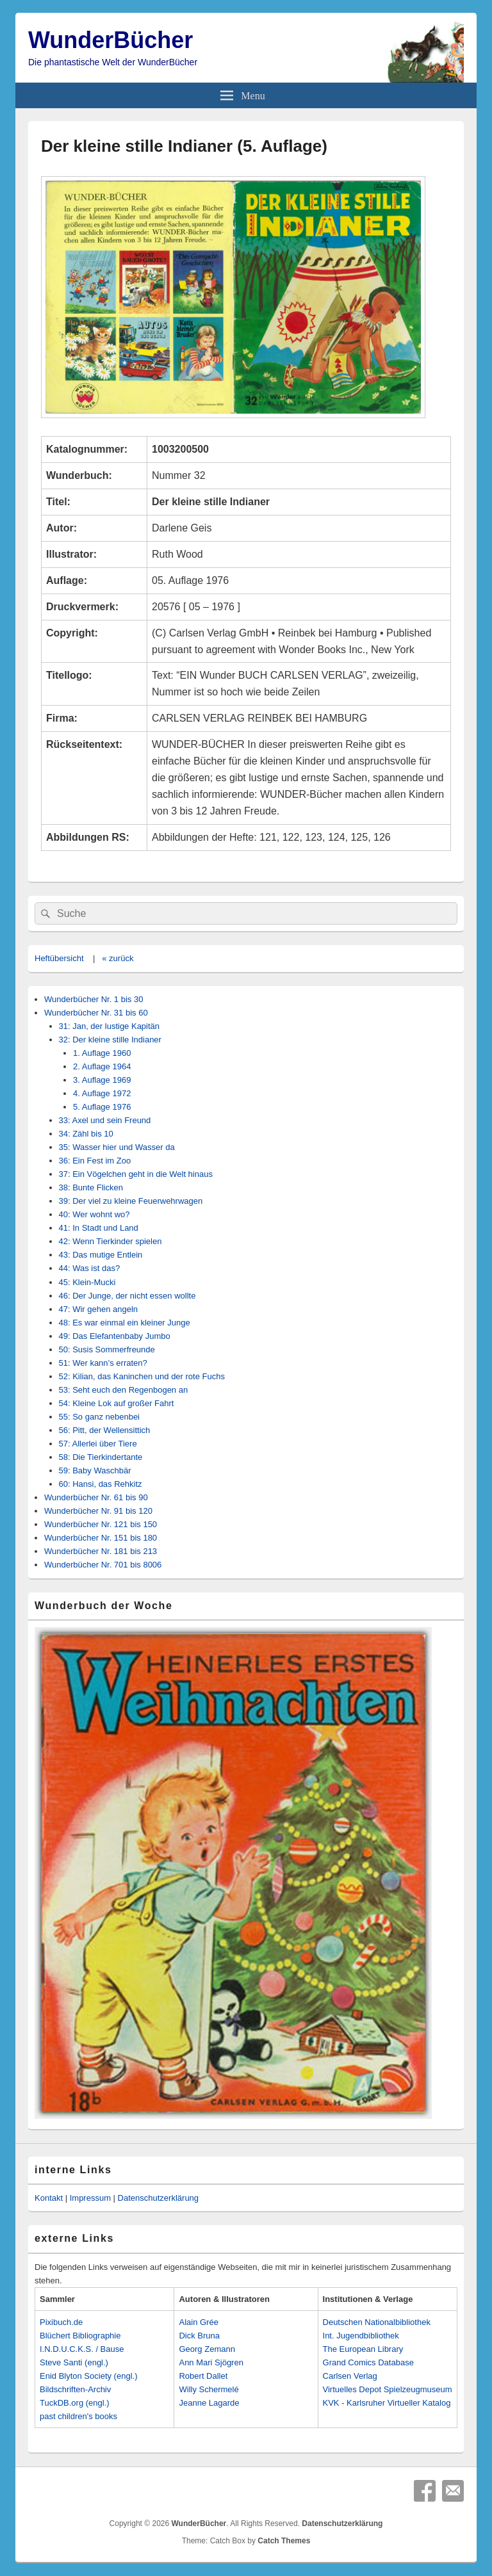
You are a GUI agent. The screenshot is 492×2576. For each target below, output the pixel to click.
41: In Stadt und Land (98, 1228)
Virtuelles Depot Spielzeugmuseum (387, 2389)
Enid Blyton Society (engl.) (88, 2376)
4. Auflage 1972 (102, 1093)
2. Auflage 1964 (102, 1066)
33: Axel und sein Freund (105, 1120)
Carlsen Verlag (350, 2376)
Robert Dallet (203, 2376)
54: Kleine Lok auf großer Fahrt (116, 1403)
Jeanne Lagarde (209, 2403)
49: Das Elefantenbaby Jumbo (114, 1336)
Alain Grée (198, 2322)
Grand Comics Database (368, 2362)
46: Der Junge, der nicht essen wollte (127, 1295)
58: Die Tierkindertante (101, 1457)
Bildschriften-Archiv (75, 2389)
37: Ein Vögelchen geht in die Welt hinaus (136, 1174)
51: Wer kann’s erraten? (103, 1363)
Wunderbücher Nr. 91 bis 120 (98, 1511)
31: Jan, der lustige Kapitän (109, 1026)
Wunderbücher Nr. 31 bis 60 (96, 1012)
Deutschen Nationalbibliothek (376, 2322)
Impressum (90, 2198)
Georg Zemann (206, 2349)
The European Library (363, 2349)
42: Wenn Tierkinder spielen (110, 1241)
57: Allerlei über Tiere (98, 1443)
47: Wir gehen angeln (98, 1309)
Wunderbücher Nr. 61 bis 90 (96, 1497)
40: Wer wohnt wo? (94, 1214)
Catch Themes (284, 2540)
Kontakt (49, 2198)
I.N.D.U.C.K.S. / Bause (82, 2349)
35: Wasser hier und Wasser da (117, 1147)
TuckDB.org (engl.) (75, 2403)
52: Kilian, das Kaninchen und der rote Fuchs (142, 1376)
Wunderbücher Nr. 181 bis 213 (100, 1551)
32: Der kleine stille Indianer (110, 1039)
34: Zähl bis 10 (86, 1133)
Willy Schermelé (208, 2389)
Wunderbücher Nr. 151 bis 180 (100, 1538)
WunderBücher (110, 40)
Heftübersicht (59, 958)
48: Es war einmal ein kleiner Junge (124, 1322)
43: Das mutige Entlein (101, 1255)
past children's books (78, 2416)
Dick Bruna (199, 2335)
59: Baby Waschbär (95, 1470)
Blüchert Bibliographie (80, 2335)
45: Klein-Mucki (87, 1282)
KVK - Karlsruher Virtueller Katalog (387, 2403)
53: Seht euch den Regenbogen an (123, 1390)
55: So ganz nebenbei (99, 1417)
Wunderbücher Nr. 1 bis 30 (93, 999)
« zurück (117, 958)
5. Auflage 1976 (102, 1107)
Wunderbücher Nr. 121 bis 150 (100, 1524)
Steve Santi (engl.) (74, 2362)
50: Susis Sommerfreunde (107, 1349)
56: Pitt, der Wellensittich (105, 1430)
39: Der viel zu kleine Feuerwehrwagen (131, 1201)
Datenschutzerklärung (158, 2198)
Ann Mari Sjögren (211, 2362)
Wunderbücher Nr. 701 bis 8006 (102, 1564)
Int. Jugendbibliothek (361, 2335)
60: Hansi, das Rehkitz (100, 1484)
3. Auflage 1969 (102, 1080)
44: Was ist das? (89, 1268)
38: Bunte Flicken (91, 1187)
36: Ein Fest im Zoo (95, 1160)
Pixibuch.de (61, 2322)
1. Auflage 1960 (102, 1053)
